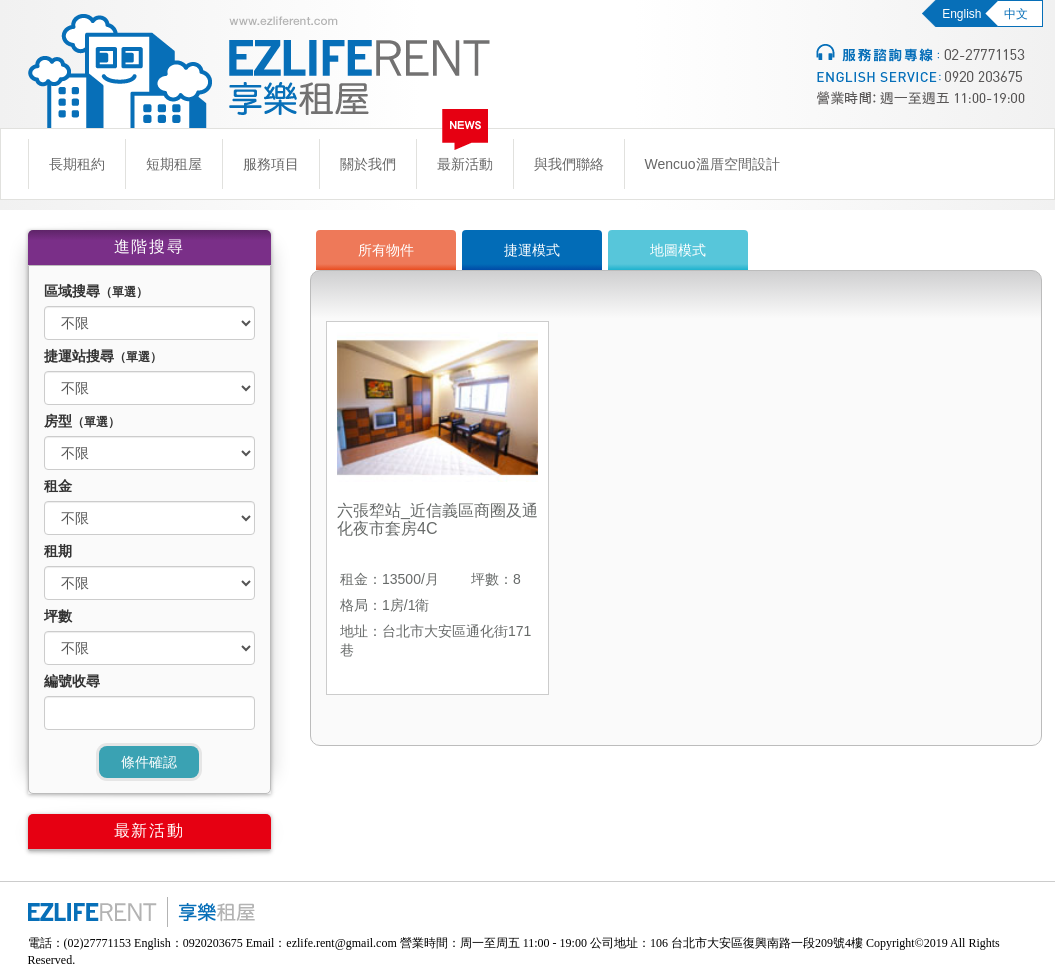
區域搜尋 (96, 291)
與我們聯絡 (569, 164)
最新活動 (465, 164)
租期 (58, 551)
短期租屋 (174, 164)
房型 (82, 421)
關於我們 (368, 164)
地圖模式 (678, 250)
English (961, 14)
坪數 (58, 616)
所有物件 (386, 250)
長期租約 (77, 164)
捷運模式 (532, 250)
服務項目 (271, 164)
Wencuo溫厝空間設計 (712, 164)
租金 (58, 486)
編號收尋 (72, 681)
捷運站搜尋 (103, 356)
